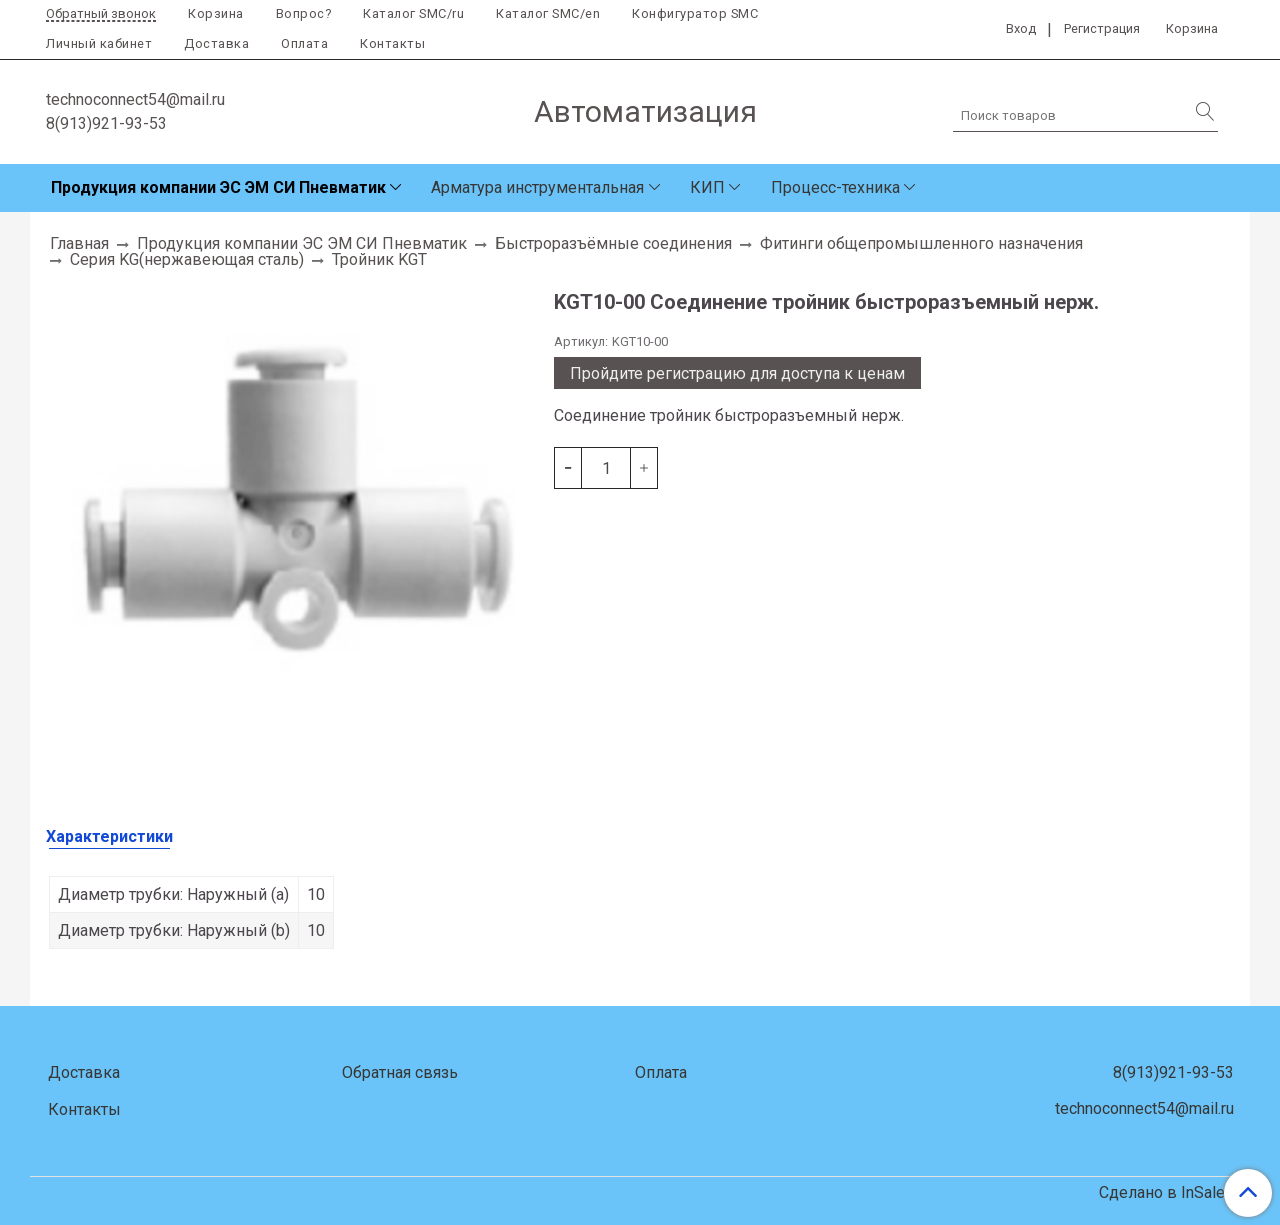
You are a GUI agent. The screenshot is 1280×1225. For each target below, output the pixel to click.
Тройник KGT (379, 259)
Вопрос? (304, 13)
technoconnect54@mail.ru (135, 99)
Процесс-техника (835, 187)
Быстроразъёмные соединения (613, 243)
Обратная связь (400, 1072)
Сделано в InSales (1166, 1193)
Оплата (304, 43)
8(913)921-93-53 (106, 123)
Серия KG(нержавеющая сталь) (187, 259)
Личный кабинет (99, 43)
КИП (707, 187)
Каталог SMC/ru (413, 13)
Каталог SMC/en (548, 13)
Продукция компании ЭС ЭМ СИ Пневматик (218, 187)
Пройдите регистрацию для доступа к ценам (737, 373)
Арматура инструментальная (537, 187)
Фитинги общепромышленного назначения (921, 243)
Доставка (216, 43)
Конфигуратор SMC (695, 13)
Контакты (392, 43)
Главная (79, 243)
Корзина (216, 13)
